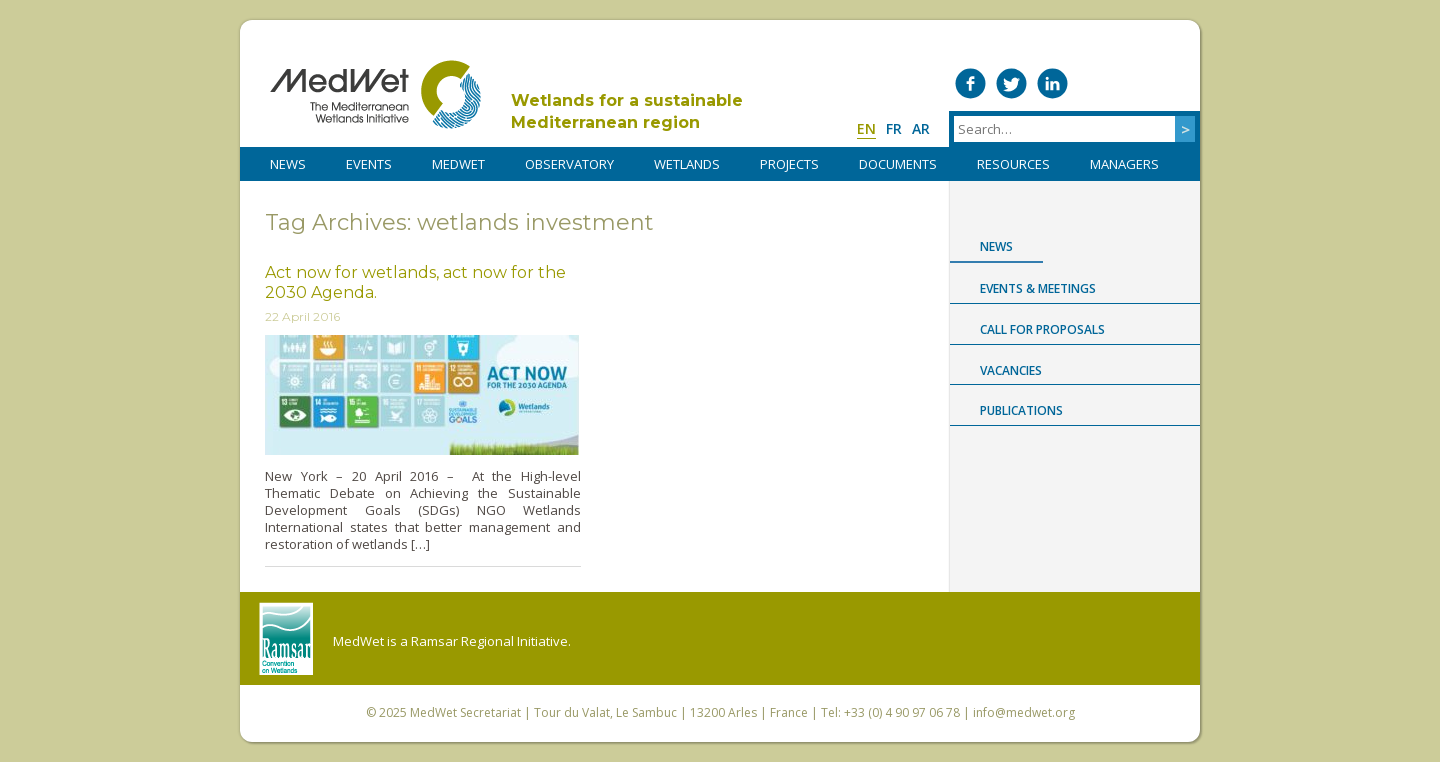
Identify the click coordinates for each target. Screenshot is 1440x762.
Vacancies (1011, 370)
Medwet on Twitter (1011, 83)
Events (369, 164)
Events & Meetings (1038, 288)
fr (894, 128)
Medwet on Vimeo (1093, 83)
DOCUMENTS (898, 164)
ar (921, 128)
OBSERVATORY (569, 164)
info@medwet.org (1024, 712)
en (866, 128)
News (996, 246)
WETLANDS (687, 164)
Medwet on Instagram (1134, 83)
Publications (1021, 410)
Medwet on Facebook (970, 83)
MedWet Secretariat (465, 712)
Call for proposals (1042, 329)
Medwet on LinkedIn (1052, 83)
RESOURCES (1013, 164)
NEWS (288, 164)
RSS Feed (1175, 83)
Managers (1124, 164)
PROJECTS (789, 164)
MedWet (375, 94)
